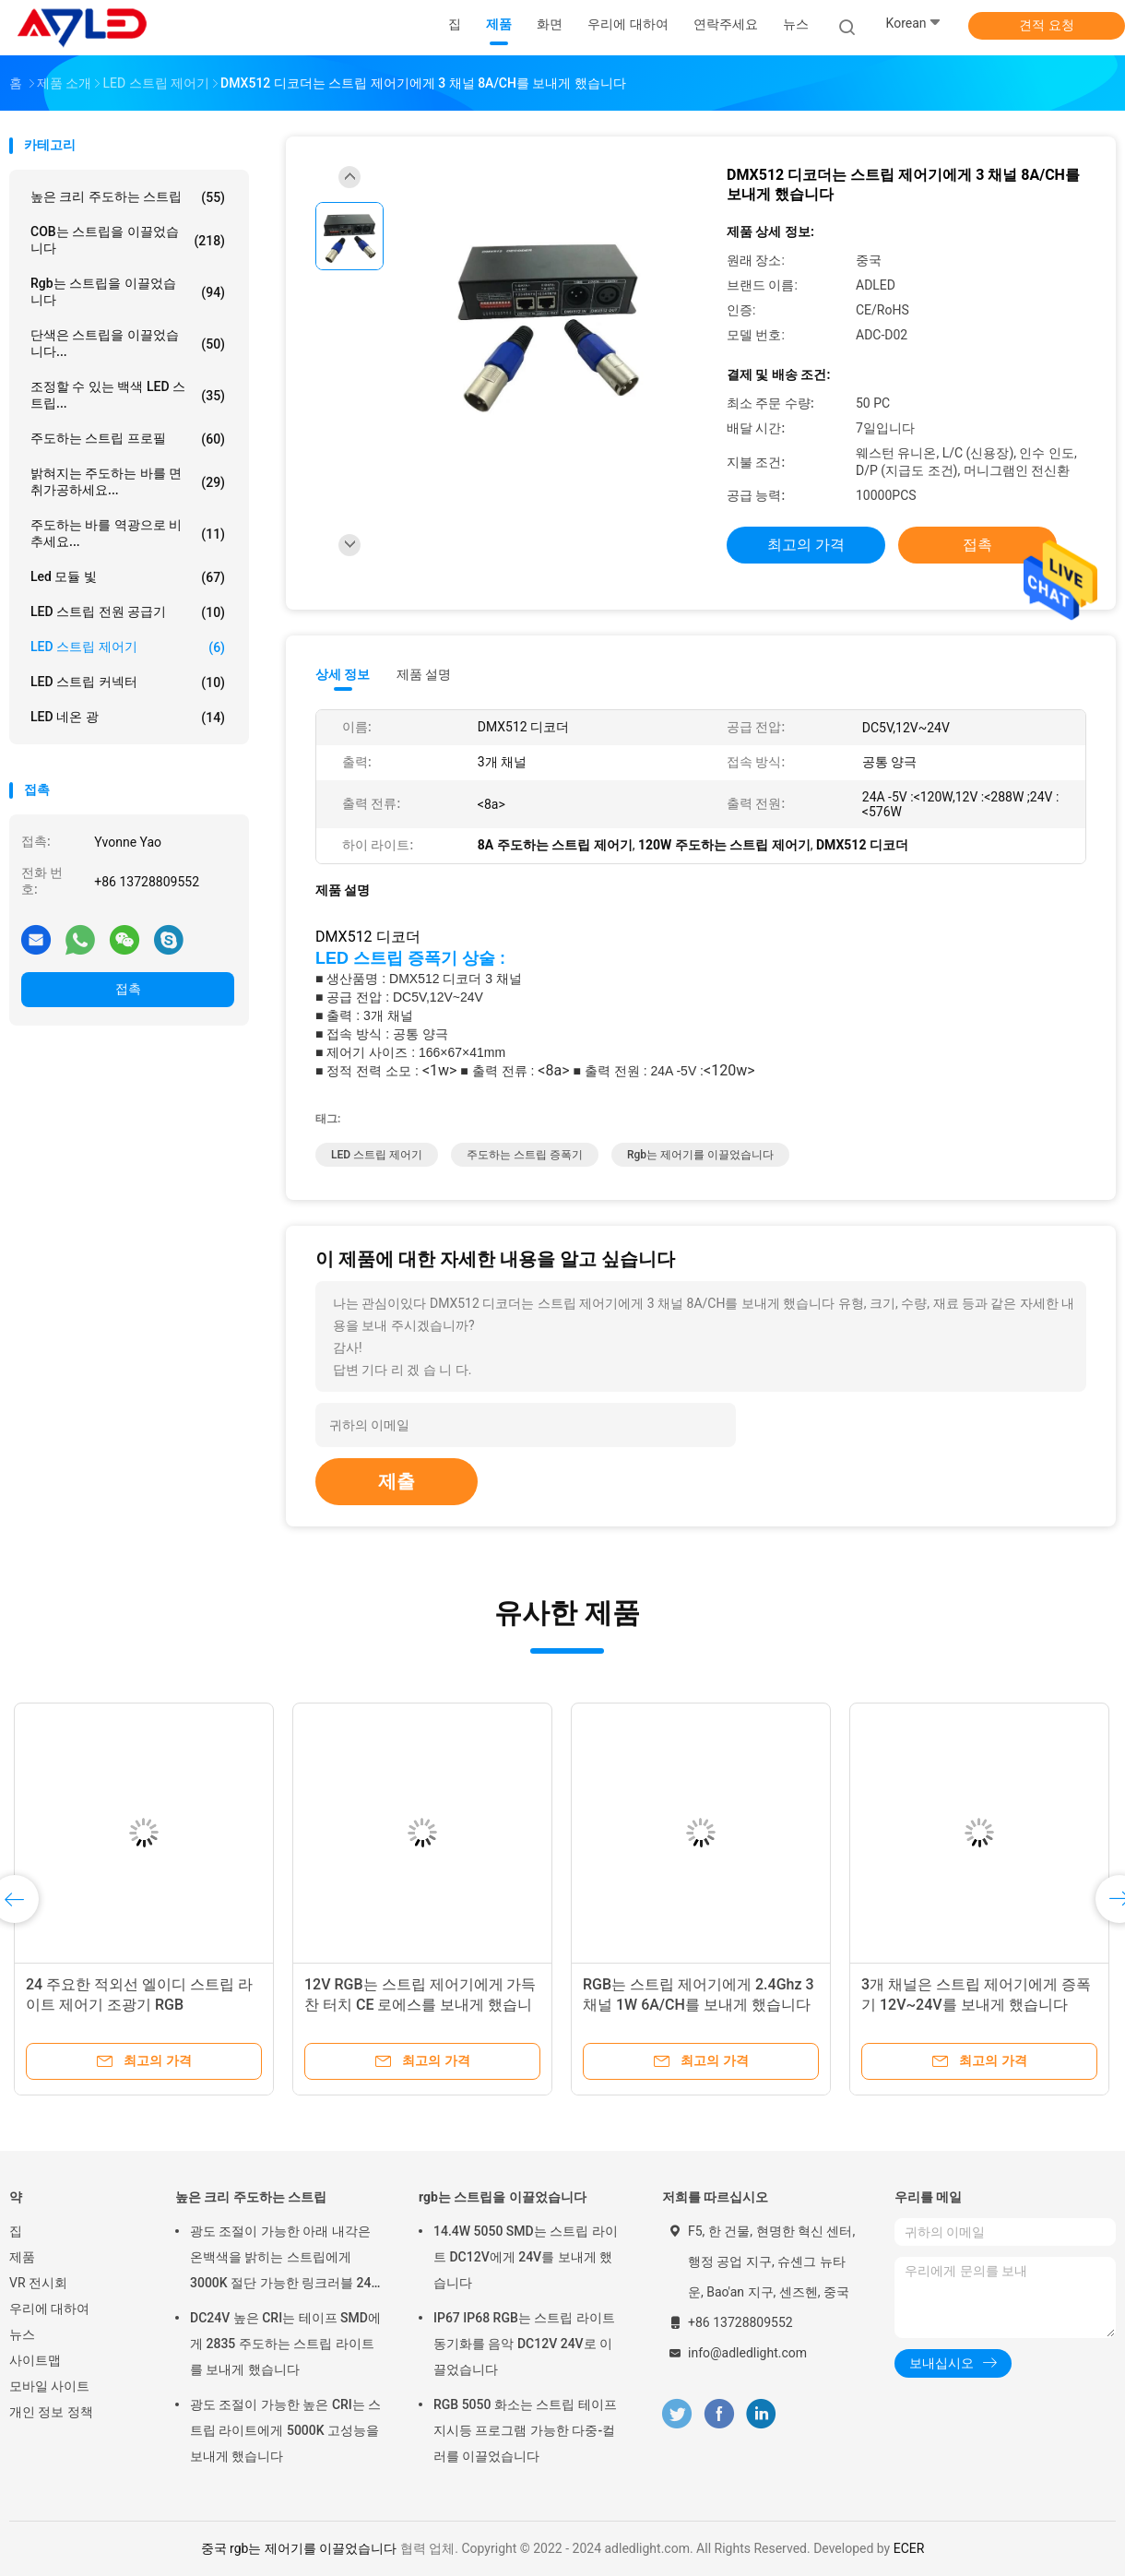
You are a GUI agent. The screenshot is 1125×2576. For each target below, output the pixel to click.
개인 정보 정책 (51, 2411)
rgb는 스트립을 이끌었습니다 (127, 291)
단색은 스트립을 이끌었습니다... (127, 343)
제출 (396, 1481)
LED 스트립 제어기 (127, 647)
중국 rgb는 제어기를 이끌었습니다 (299, 2548)
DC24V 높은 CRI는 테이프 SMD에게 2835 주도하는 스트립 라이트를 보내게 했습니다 (285, 2343)
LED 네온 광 (127, 717)
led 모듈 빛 (127, 577)
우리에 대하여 (49, 2308)
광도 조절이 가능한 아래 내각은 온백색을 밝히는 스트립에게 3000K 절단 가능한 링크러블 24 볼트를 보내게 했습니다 (281, 2260)
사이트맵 (35, 2360)
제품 (22, 2257)
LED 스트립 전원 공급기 (127, 612)
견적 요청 (1046, 25)
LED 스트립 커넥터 (127, 682)
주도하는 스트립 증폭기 (525, 1154)
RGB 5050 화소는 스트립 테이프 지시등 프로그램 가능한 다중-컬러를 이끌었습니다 (525, 2430)
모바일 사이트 (49, 2386)
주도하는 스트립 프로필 (127, 439)
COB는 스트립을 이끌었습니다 (127, 239)
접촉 (128, 988)
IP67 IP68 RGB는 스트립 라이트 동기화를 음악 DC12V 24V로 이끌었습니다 (524, 2343)
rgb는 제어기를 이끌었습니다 (700, 1154)
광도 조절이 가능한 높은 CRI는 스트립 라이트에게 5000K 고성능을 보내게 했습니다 (285, 2430)
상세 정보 (343, 674)
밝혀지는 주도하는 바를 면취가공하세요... (127, 481)
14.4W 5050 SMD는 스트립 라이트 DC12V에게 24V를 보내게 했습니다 (525, 2257)
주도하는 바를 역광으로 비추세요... (127, 533)
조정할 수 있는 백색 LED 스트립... (127, 394)
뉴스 (22, 2334)
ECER (909, 2548)
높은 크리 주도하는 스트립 (127, 197)
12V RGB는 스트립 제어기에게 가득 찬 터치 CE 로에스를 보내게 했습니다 (420, 2005)
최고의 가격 (806, 544)
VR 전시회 (38, 2282)
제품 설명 (424, 674)
